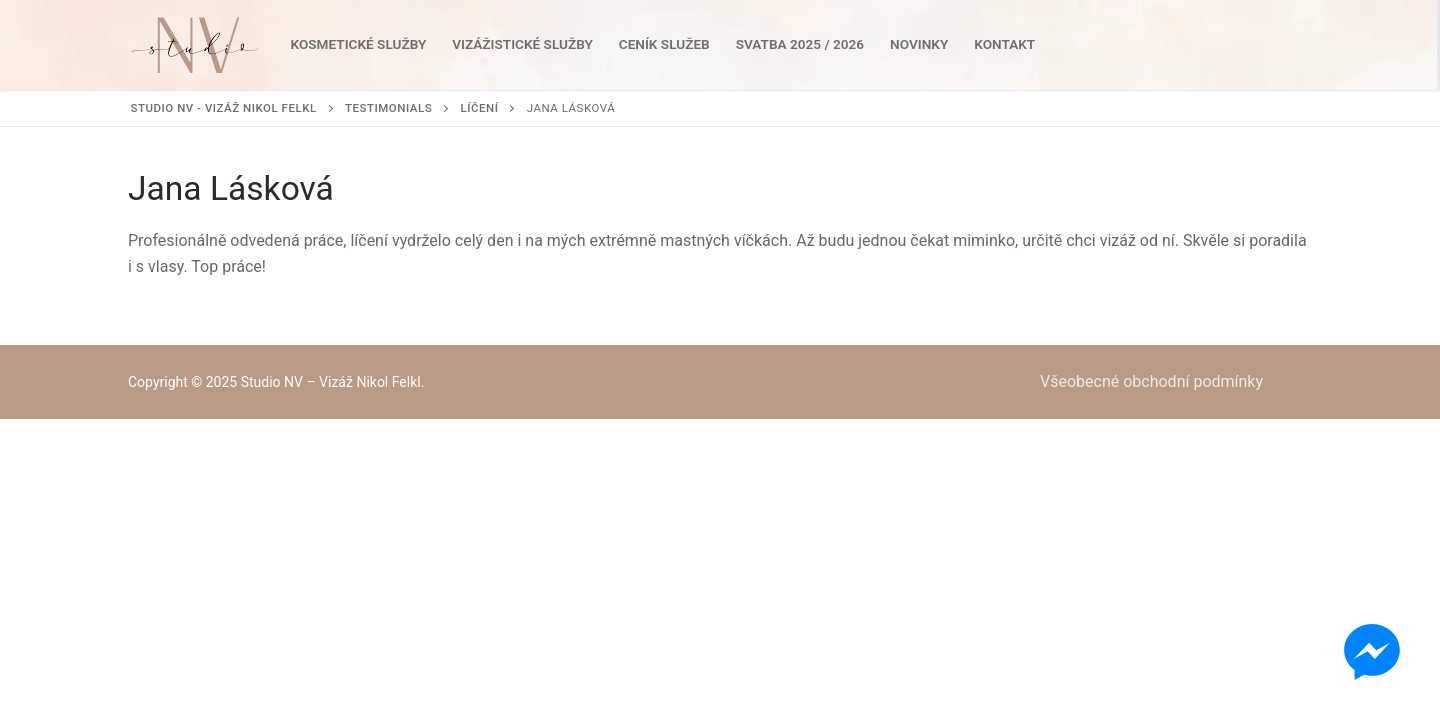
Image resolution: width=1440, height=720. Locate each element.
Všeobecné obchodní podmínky (1151, 381)
